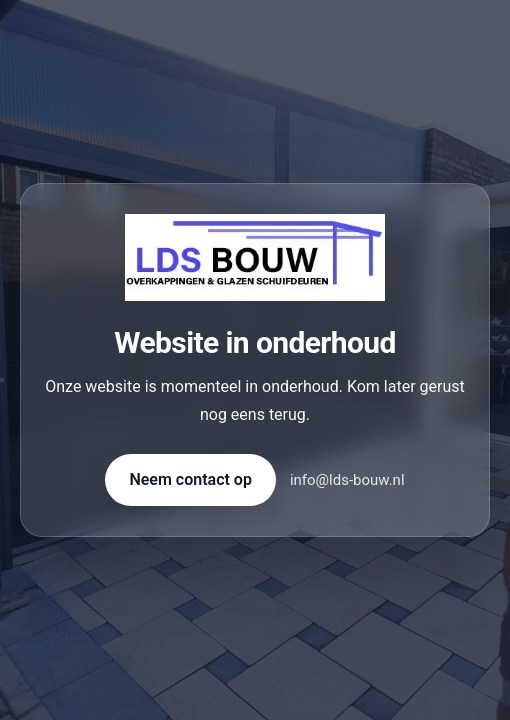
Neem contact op (190, 479)
